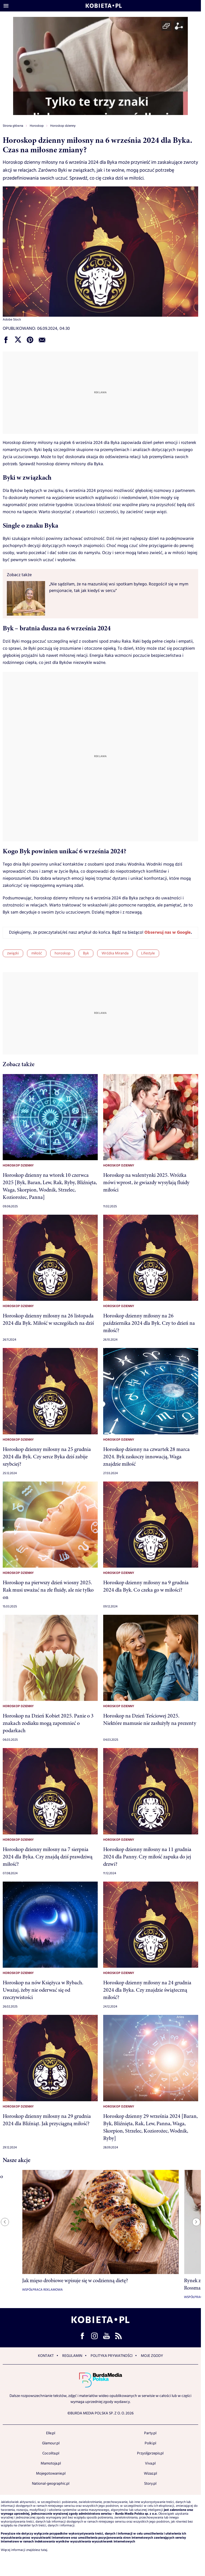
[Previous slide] (5, 2222)
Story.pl (150, 2483)
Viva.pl (150, 2463)
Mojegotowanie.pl (51, 2473)
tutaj (44, 2550)
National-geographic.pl (50, 2483)
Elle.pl (50, 2433)
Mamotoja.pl (51, 2463)
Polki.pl (150, 2443)
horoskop (62, 953)
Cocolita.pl (50, 2453)
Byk (86, 953)
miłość (36, 953)
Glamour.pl (51, 2443)
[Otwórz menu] (6, 5)
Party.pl (150, 2433)
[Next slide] (196, 2222)
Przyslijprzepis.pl (150, 2453)
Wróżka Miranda (115, 953)
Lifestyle (148, 953)
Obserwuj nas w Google (167, 933)
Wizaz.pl (150, 2473)
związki (13, 953)
